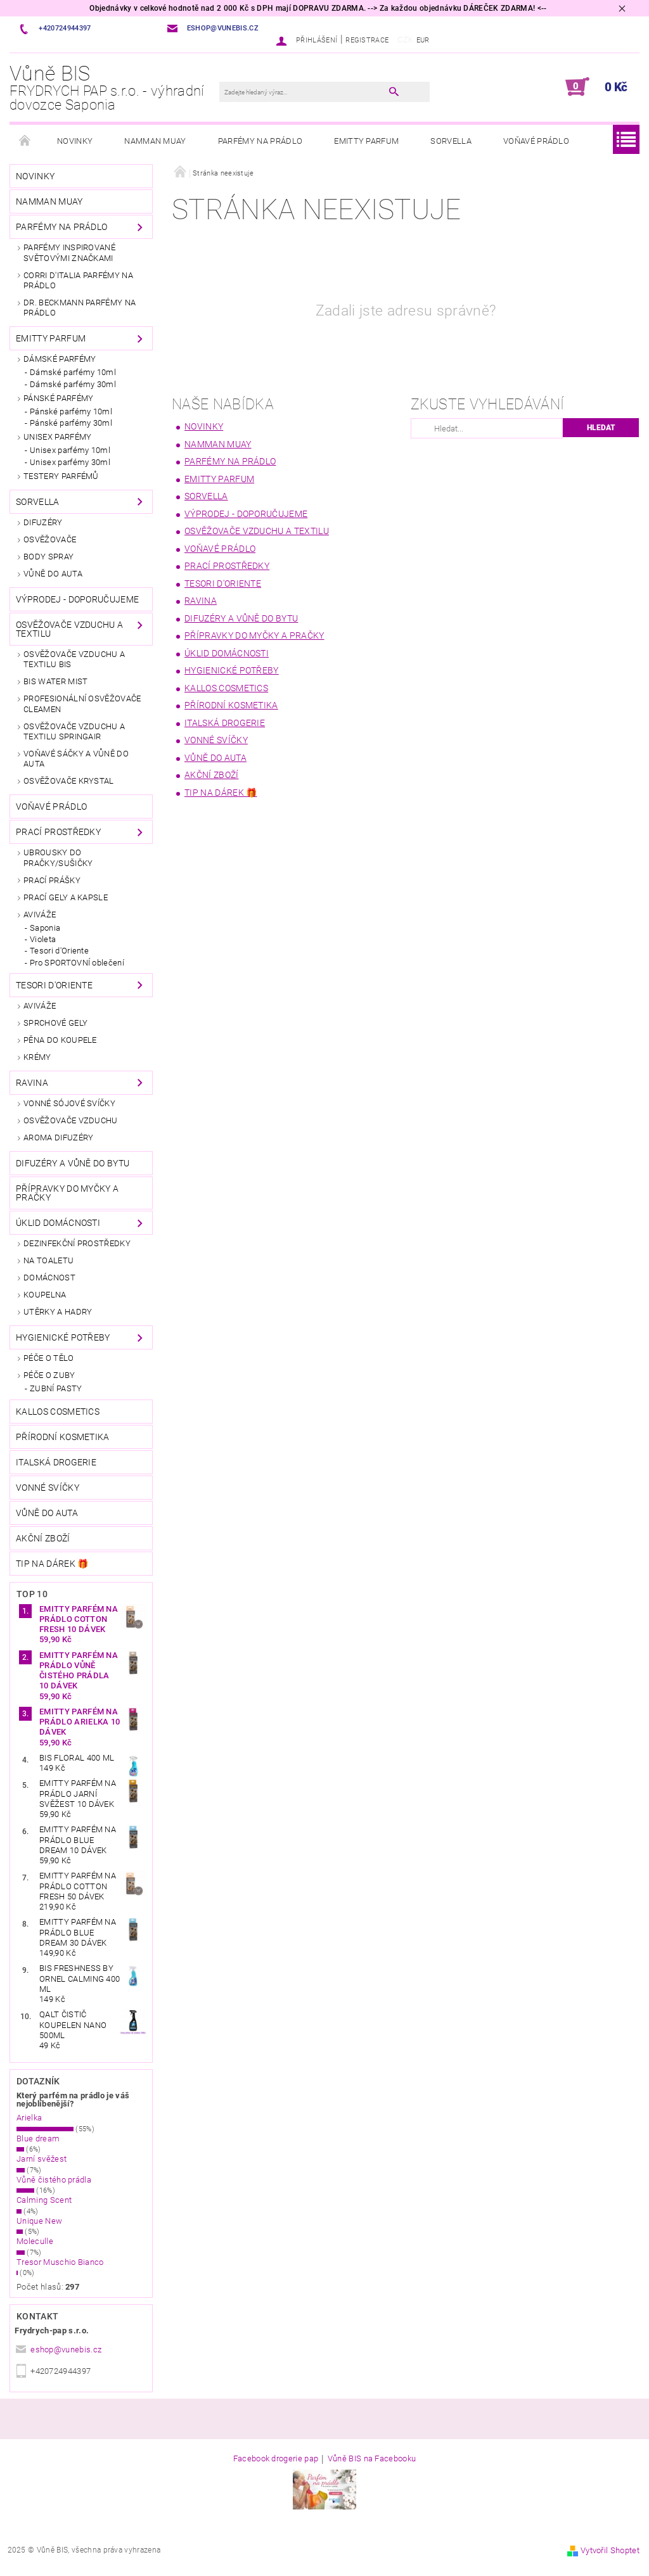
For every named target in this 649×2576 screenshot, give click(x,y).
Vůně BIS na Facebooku (372, 2458)
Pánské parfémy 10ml (71, 411)
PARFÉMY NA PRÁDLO (260, 141)
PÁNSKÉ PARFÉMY (58, 398)
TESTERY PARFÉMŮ (61, 476)
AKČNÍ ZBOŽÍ (43, 1538)
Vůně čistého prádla (53, 2179)
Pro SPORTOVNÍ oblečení (77, 962)
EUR (423, 40)
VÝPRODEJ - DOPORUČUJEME (77, 599)
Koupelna (45, 1294)
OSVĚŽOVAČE (49, 539)
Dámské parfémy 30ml (73, 384)
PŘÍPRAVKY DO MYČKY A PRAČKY (67, 1192)
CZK (405, 39)
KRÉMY (37, 1057)
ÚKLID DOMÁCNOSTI (58, 1223)
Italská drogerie (56, 1462)
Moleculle (34, 2241)
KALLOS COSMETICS (58, 1411)
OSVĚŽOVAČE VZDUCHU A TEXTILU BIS (74, 659)
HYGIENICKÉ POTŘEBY (63, 1337)
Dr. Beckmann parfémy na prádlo (79, 307)
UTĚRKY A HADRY (57, 1312)
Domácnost (49, 1277)
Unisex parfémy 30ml (70, 462)
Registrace (367, 40)
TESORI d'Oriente (54, 985)
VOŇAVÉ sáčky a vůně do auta (76, 758)
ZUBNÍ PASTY (56, 1388)
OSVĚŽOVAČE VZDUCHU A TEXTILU (69, 629)
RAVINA (32, 1083)
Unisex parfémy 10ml (70, 450)
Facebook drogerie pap (276, 2458)
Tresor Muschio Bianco (60, 2262)
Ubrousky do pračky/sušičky (58, 857)
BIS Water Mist (55, 681)
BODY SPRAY (48, 556)
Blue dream (38, 2138)
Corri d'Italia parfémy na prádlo (78, 280)
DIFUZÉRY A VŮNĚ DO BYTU (72, 1163)
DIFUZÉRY (43, 522)
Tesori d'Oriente (59, 950)
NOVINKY (75, 141)
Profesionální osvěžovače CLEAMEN (82, 703)
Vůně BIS (114, 87)
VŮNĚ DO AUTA (52, 573)
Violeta (43, 939)
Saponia (45, 928)
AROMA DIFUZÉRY (58, 1137)
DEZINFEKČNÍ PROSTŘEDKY (77, 1243)
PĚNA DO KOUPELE (60, 1040)
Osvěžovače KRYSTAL (68, 781)
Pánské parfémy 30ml (71, 423)
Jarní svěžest (41, 2159)
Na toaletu (48, 1260)
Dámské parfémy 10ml (73, 372)
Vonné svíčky (47, 1487)
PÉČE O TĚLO (48, 1358)
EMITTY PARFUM (366, 141)
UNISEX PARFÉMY (57, 437)
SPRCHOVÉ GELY (55, 1023)
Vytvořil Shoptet (610, 2550)
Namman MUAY (155, 141)
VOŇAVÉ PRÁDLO (536, 141)
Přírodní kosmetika (63, 1437)
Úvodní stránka (25, 141)
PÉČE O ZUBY (49, 1375)
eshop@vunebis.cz (65, 2349)
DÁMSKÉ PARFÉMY (59, 359)
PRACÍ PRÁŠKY (51, 880)
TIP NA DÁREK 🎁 (52, 1564)
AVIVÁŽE (39, 914)
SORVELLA (451, 141)
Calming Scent (44, 2200)
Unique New (39, 2221)
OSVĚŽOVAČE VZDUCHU (70, 1120)
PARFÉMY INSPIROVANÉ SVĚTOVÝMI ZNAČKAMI (69, 252)
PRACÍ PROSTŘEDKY (58, 832)
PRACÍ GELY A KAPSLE (65, 897)
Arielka (29, 2117)
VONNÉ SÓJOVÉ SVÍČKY (69, 1103)
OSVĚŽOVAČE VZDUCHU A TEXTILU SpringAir (74, 731)
